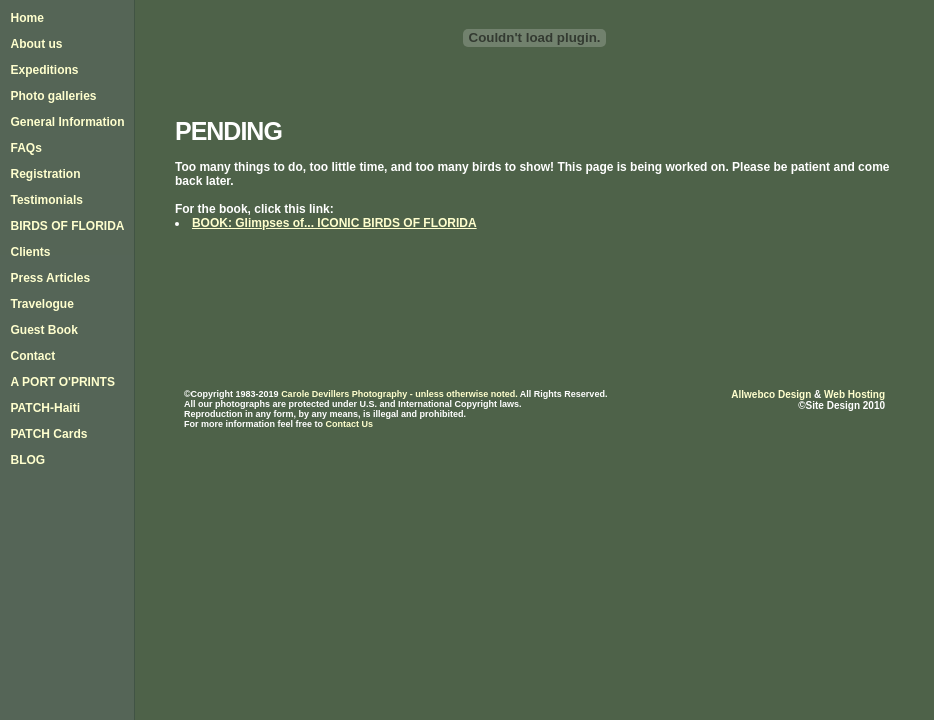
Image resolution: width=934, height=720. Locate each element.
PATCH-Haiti (45, 408)
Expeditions (44, 70)
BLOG (27, 460)
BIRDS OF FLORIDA (67, 226)
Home (26, 18)
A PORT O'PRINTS (62, 382)
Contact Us (349, 424)
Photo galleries (53, 96)
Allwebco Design (771, 394)
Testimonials (46, 200)
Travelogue (41, 304)
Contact (32, 356)
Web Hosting (854, 394)
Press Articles (50, 278)
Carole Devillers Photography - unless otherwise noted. (399, 394)
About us (36, 44)
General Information (67, 122)
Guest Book (43, 330)
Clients (30, 252)
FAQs (25, 148)
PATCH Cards (48, 434)
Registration (45, 174)
